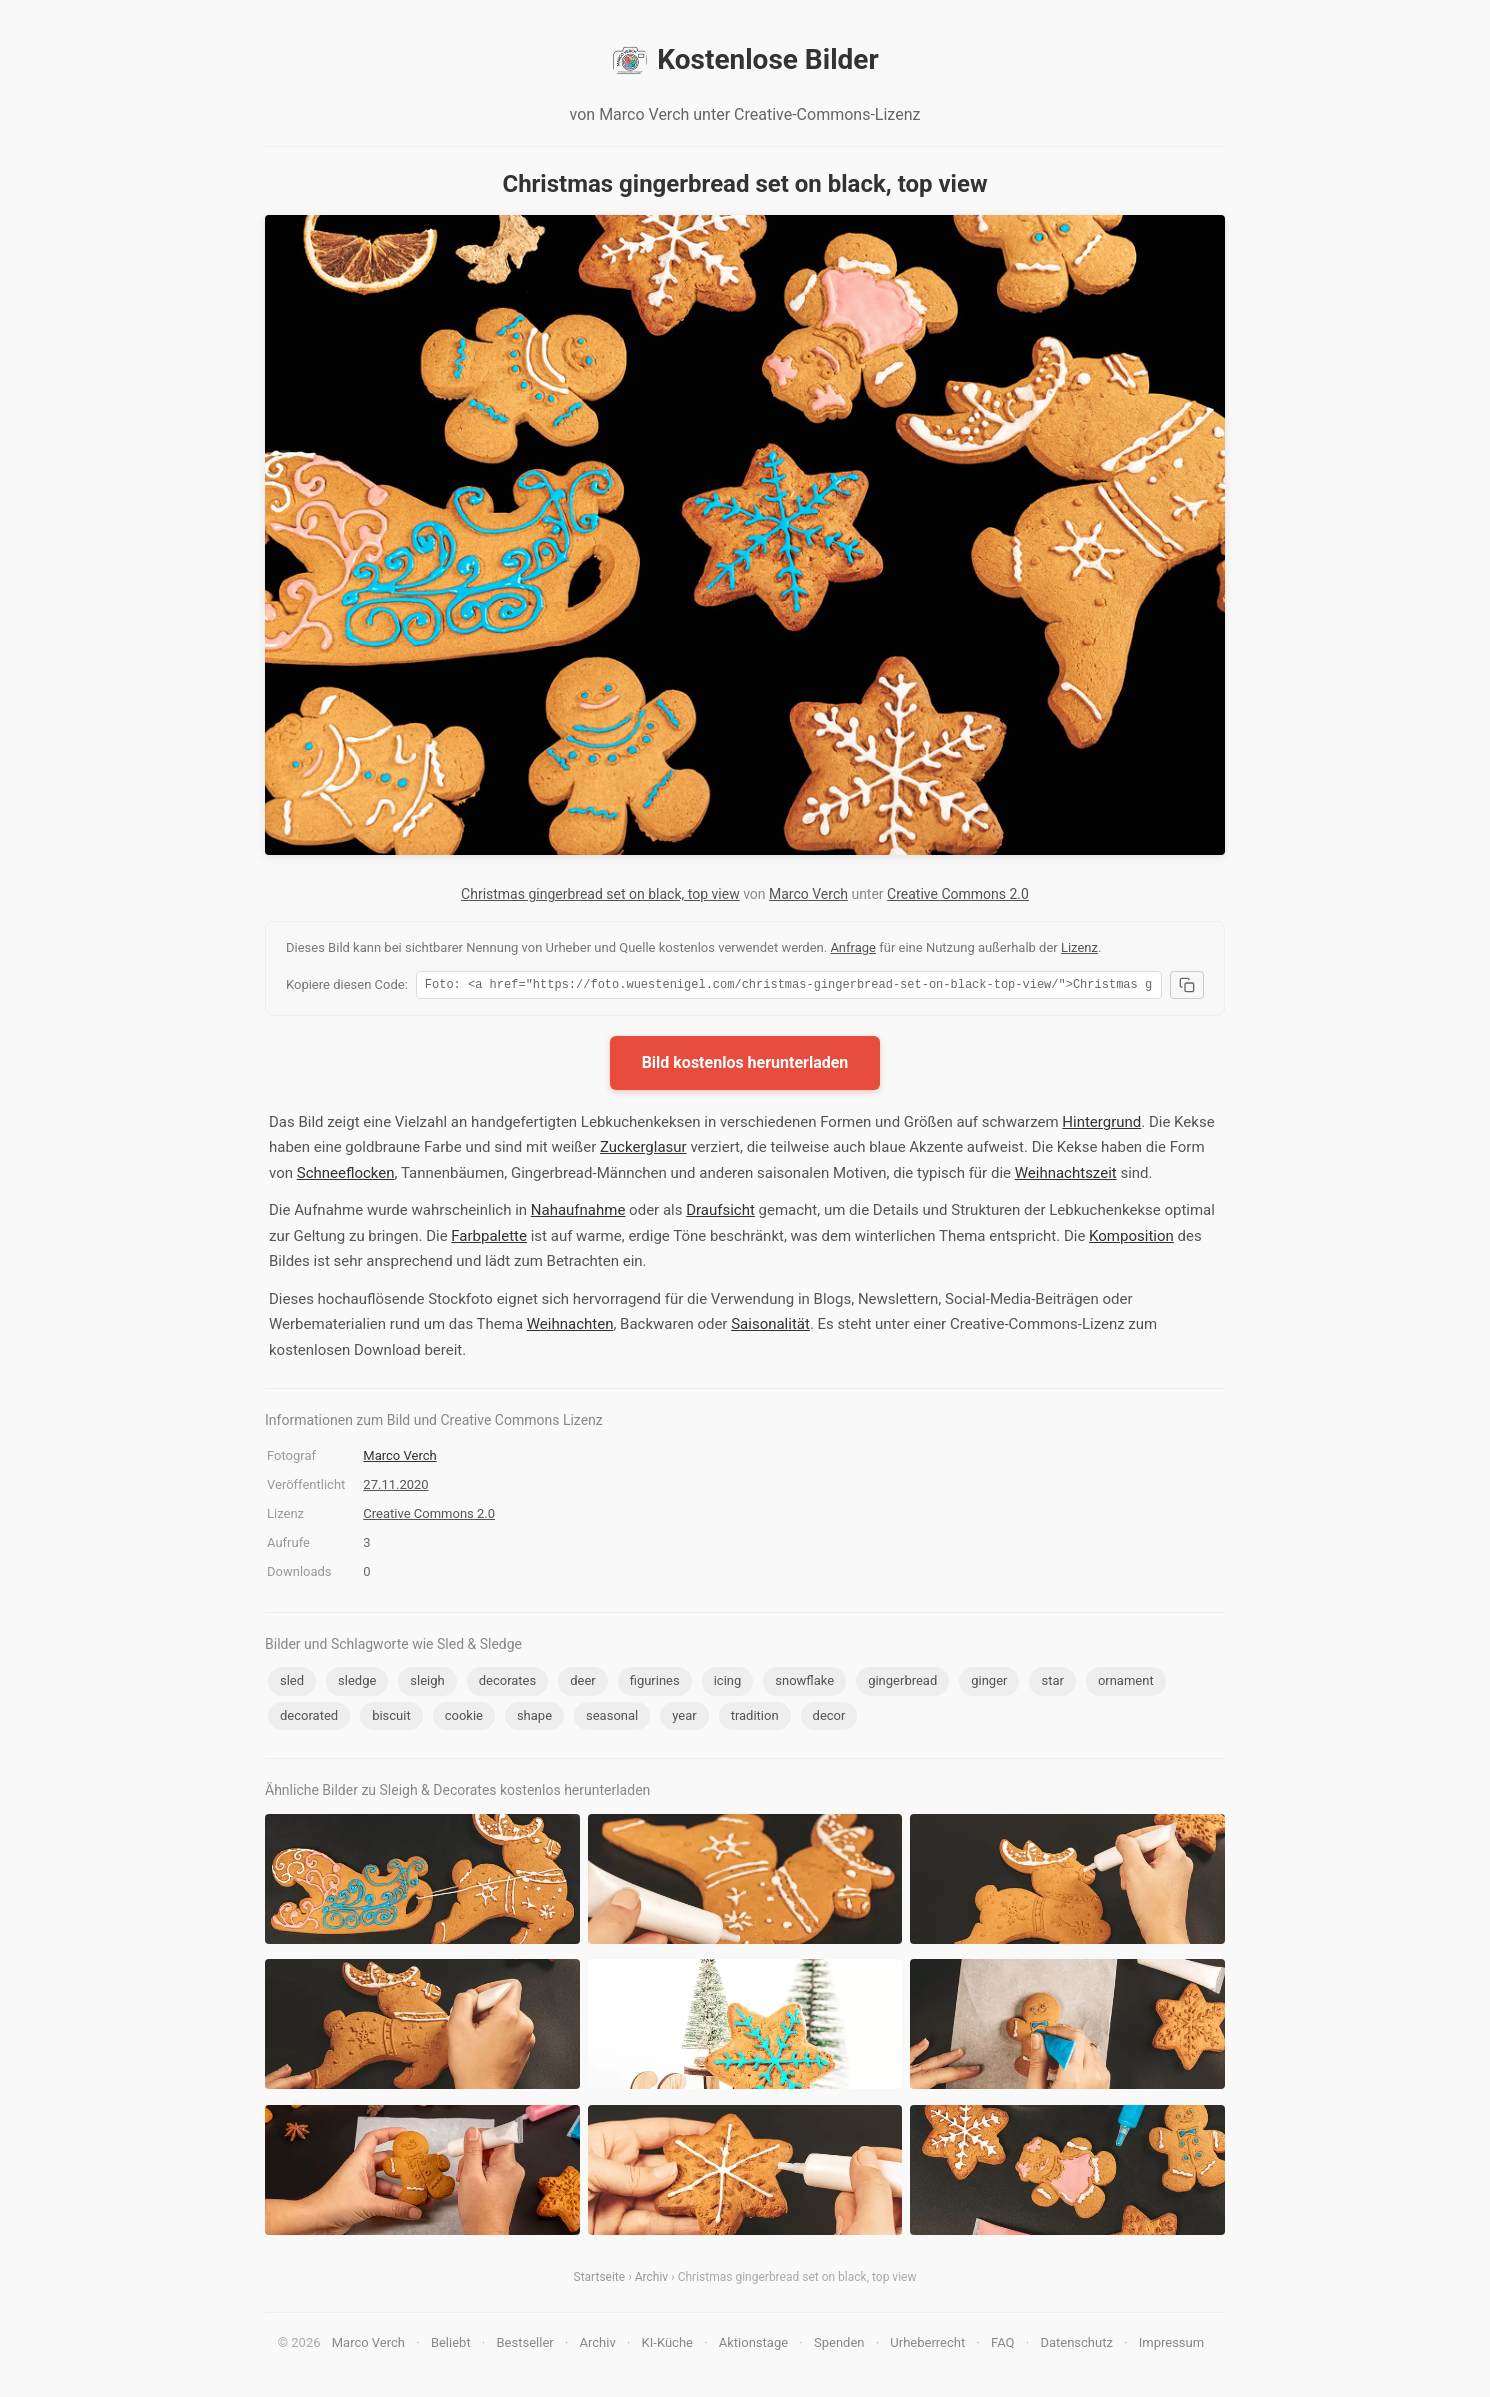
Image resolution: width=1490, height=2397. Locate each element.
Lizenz (1079, 947)
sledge (357, 1683)
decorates (508, 1683)
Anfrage (853, 947)
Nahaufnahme (578, 1213)
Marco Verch (808, 894)
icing (728, 1683)
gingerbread (902, 1683)
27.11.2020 (395, 1487)
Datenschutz (1076, 2345)
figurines (655, 1683)
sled (292, 1683)
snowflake (804, 1683)
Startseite (600, 2280)
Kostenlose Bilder (744, 60)
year (684, 1718)
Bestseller (525, 2345)
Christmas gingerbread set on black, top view (600, 894)
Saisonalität (770, 1327)
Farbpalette (489, 1239)
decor (829, 1718)
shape (534, 1718)
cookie (464, 1718)
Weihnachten (570, 1327)
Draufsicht (720, 1213)
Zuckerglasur (643, 1150)
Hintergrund (1101, 1125)
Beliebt (451, 2345)
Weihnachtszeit (1066, 1176)
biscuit (391, 1718)
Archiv (651, 2280)
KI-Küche (667, 2345)
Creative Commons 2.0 (958, 894)
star (1052, 1683)
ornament (1126, 1683)
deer (583, 1683)
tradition (755, 1718)
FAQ (1002, 2345)
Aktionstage (753, 2345)
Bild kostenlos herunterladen (745, 1065)
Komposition (1131, 1239)
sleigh (427, 1683)
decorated (309, 1718)
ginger (989, 1683)
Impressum (1171, 2345)
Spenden (839, 2345)
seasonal (612, 1718)
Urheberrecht (927, 2345)
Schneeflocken (346, 1176)
